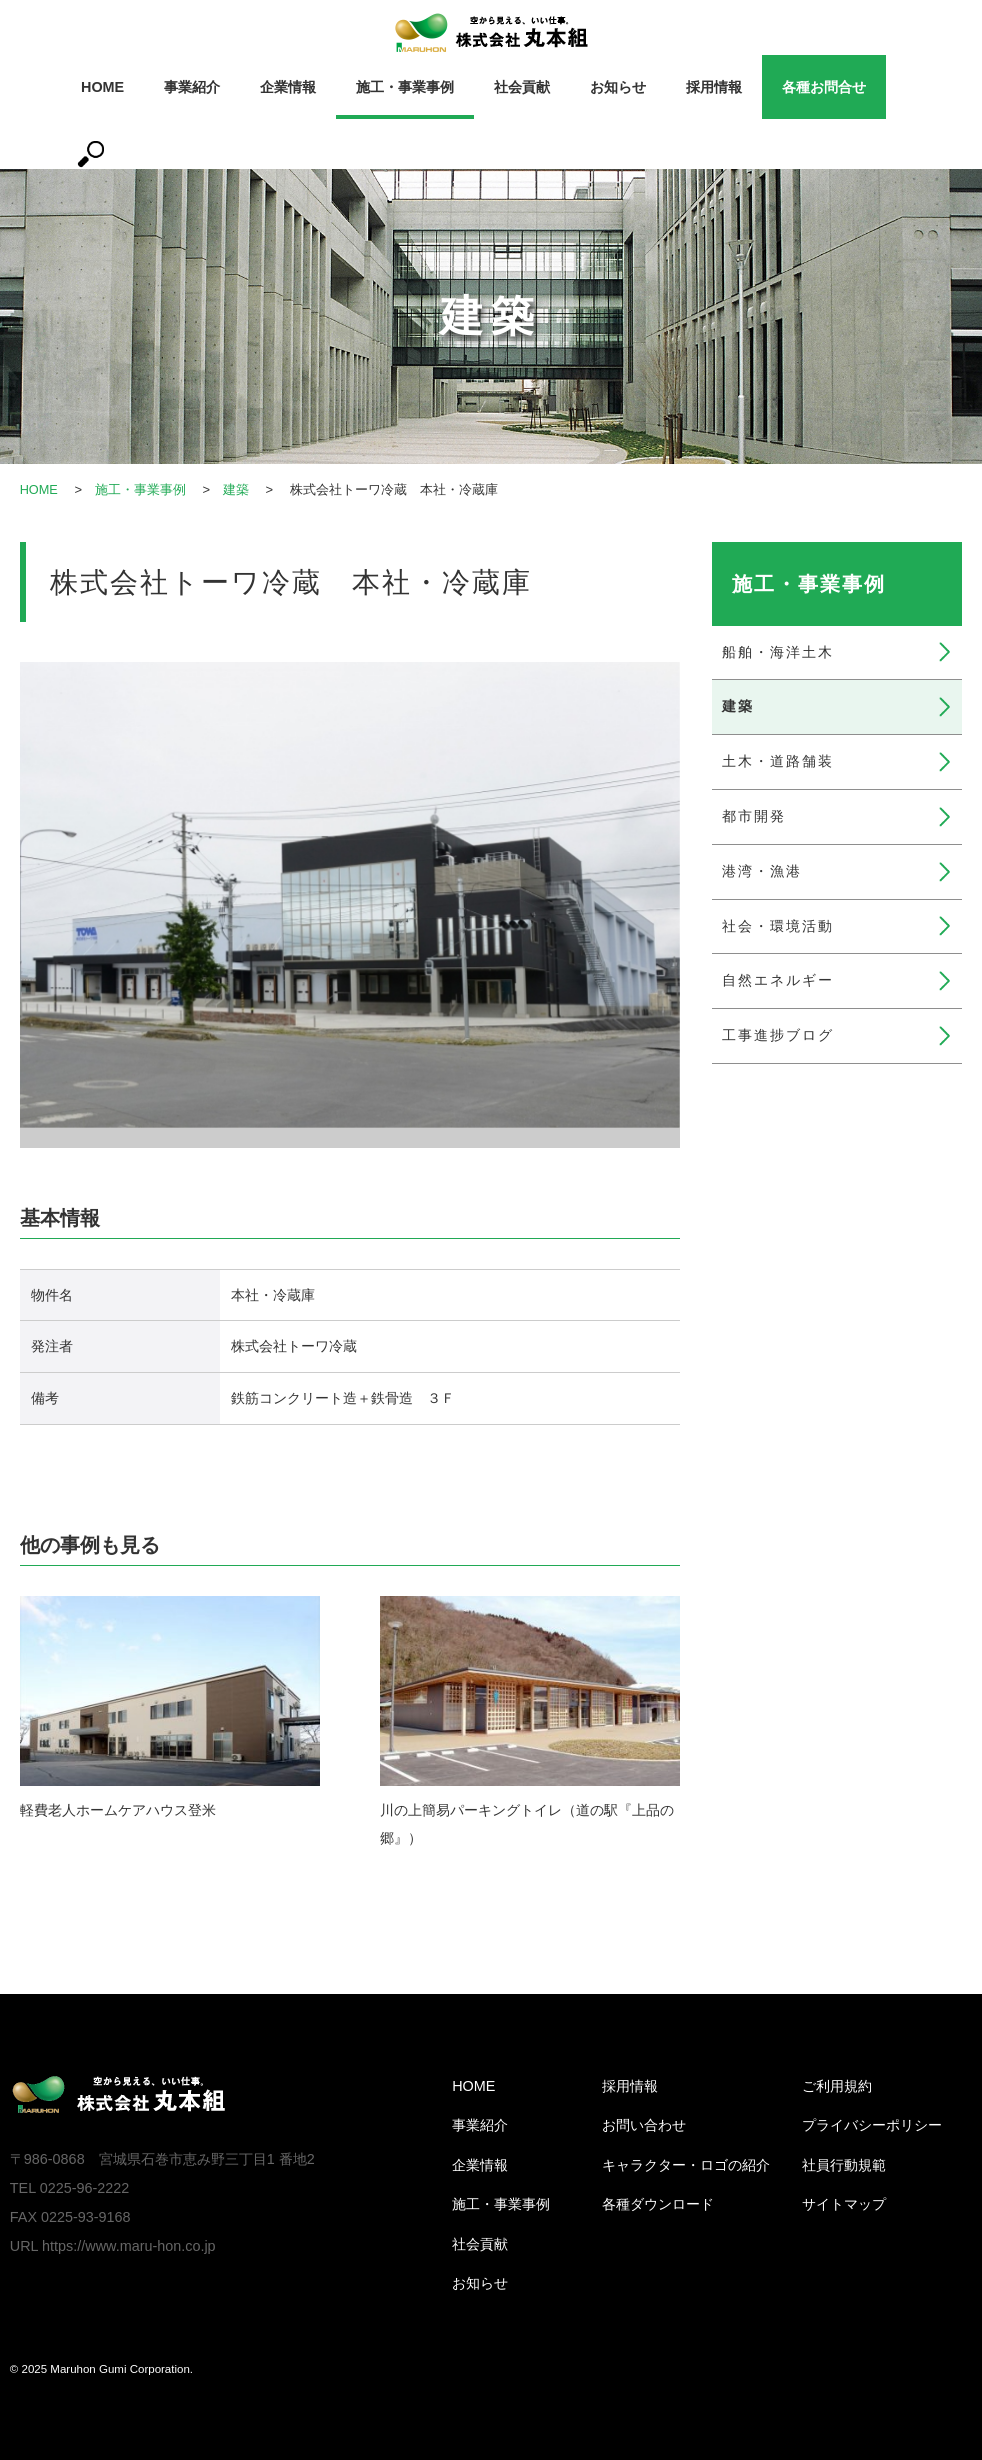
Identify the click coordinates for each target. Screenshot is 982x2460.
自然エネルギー (778, 980)
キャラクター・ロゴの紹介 (686, 2165)
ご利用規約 (837, 2086)
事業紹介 (192, 87)
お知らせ (618, 87)
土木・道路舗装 (778, 761)
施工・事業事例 (405, 87)
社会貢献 (522, 87)
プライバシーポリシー (872, 2125)
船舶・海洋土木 (778, 652)
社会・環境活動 (778, 926)
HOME (102, 87)
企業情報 (288, 87)
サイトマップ (844, 2204)
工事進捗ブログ (778, 1035)
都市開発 (754, 816)
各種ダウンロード (658, 2204)
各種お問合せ (824, 87)
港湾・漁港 (762, 871)
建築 (237, 489)
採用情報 (714, 87)
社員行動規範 (844, 2165)
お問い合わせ (644, 2125)
